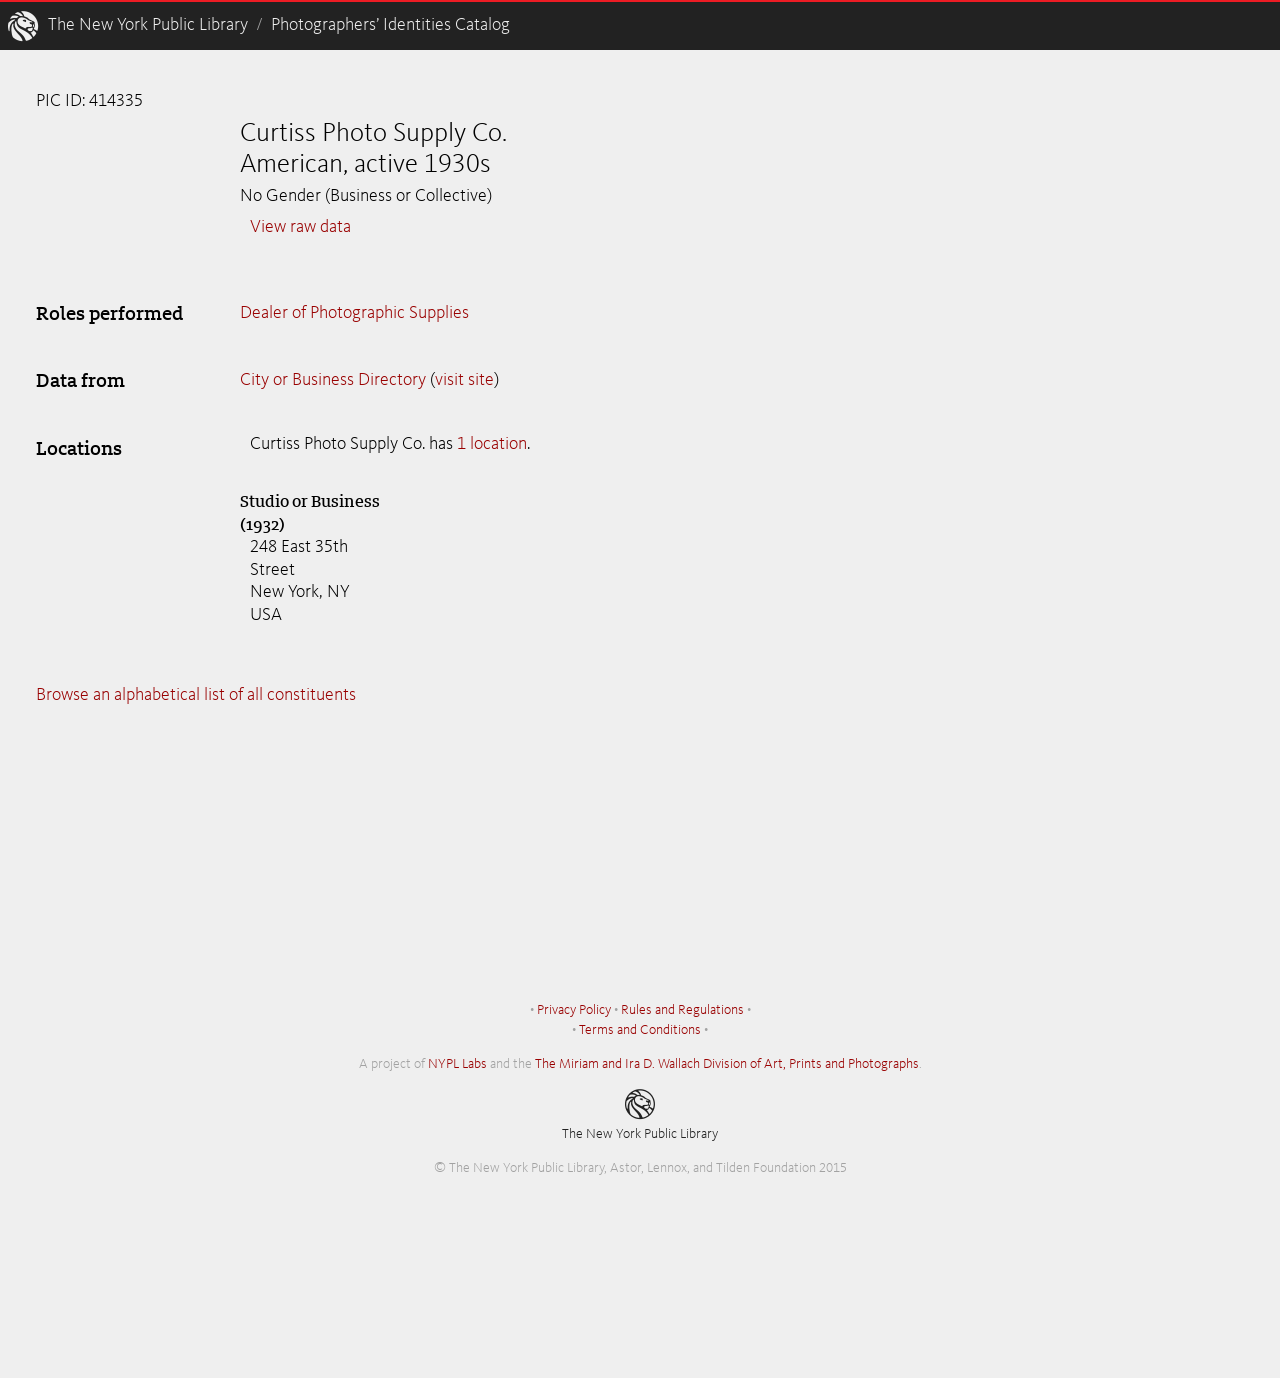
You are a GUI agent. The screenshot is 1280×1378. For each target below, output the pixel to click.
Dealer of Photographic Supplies (354, 313)
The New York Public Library (148, 25)
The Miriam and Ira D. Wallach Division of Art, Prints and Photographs (727, 1064)
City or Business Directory (333, 380)
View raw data (300, 227)
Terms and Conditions (640, 1030)
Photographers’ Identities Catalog (390, 25)
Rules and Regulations (682, 1010)
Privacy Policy (574, 1010)
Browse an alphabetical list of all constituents (196, 695)
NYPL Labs (457, 1064)
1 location (492, 444)
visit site (464, 380)
